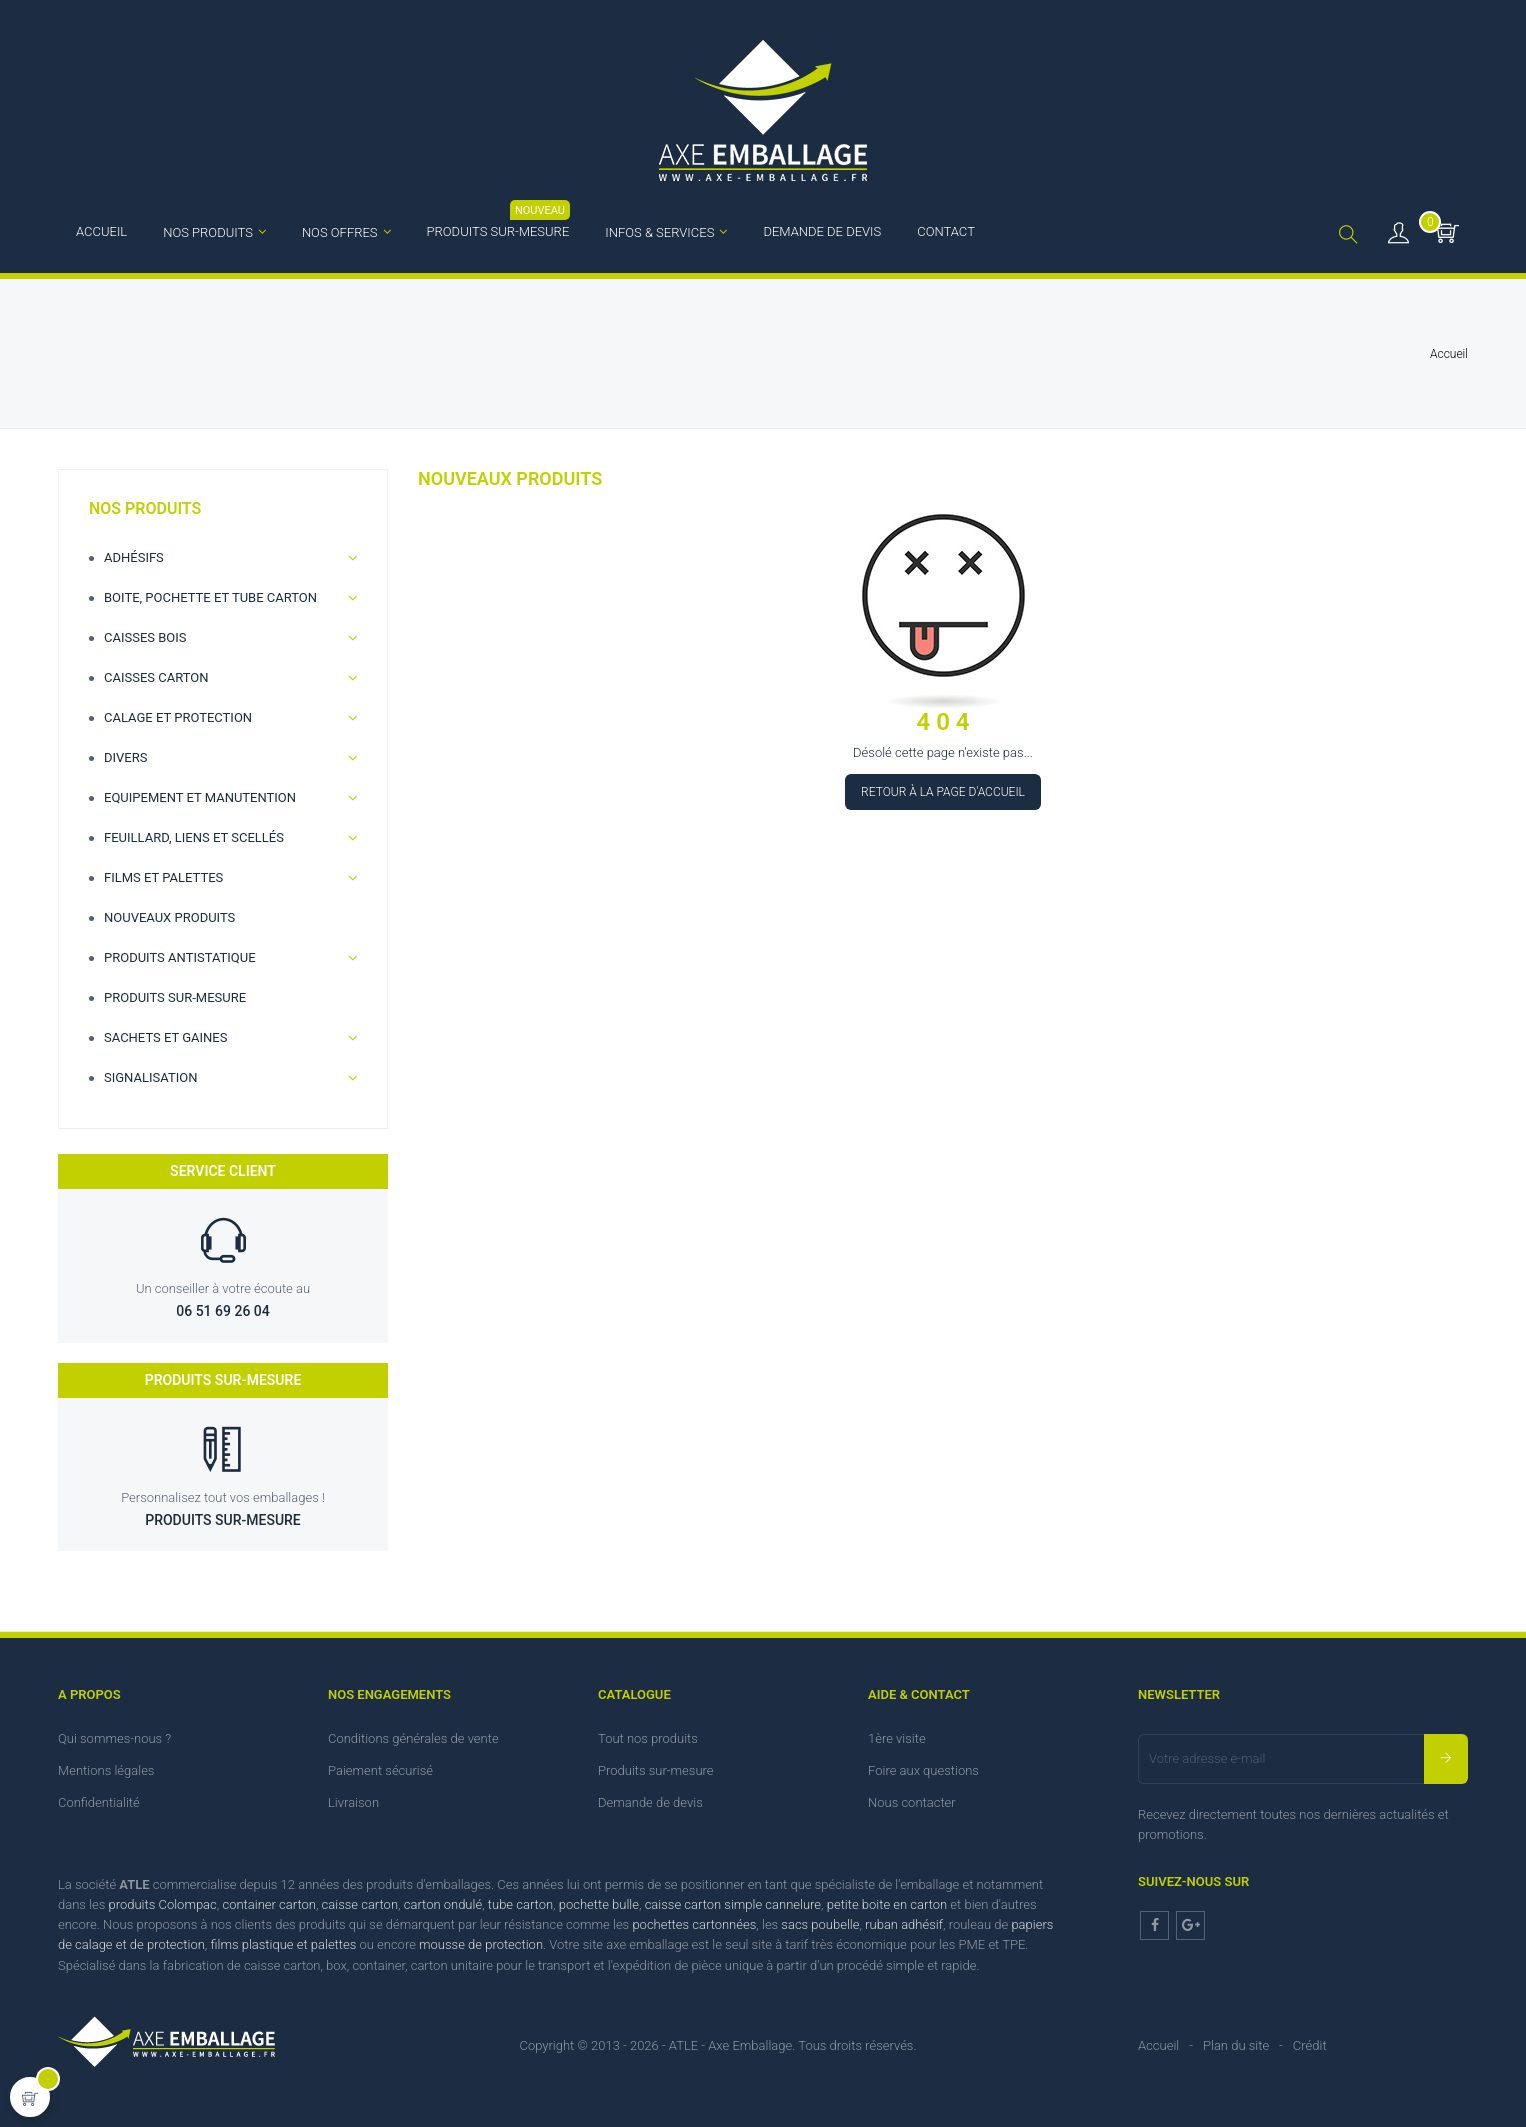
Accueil (1158, 2045)
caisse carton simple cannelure (733, 1904)
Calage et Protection (178, 717)
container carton (268, 1904)
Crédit (1310, 2045)
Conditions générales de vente (413, 1738)
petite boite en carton (887, 1904)
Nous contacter (912, 1802)
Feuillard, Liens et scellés (194, 837)
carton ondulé (443, 1904)
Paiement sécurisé (380, 1770)
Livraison (353, 1802)
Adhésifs (134, 557)
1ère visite (897, 1738)
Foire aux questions (923, 1770)
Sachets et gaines (165, 1037)
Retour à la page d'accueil (943, 792)
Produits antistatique (180, 957)
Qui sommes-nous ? (114, 1738)
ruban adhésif (904, 1924)
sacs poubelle (820, 1924)
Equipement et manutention (200, 797)
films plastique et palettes (283, 1944)
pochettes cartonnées (694, 1924)
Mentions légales (106, 1770)
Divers (125, 757)
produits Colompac (163, 1904)
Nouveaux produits (169, 917)
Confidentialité (99, 1802)
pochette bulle (599, 1904)
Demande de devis (650, 1802)
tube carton (520, 1904)
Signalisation (150, 1077)
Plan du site (1236, 2045)
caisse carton (360, 1904)
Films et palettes (163, 877)
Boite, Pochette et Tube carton (210, 597)
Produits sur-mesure (175, 997)
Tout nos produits (648, 1738)
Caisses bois (145, 637)
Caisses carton (156, 677)
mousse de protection (481, 1944)
